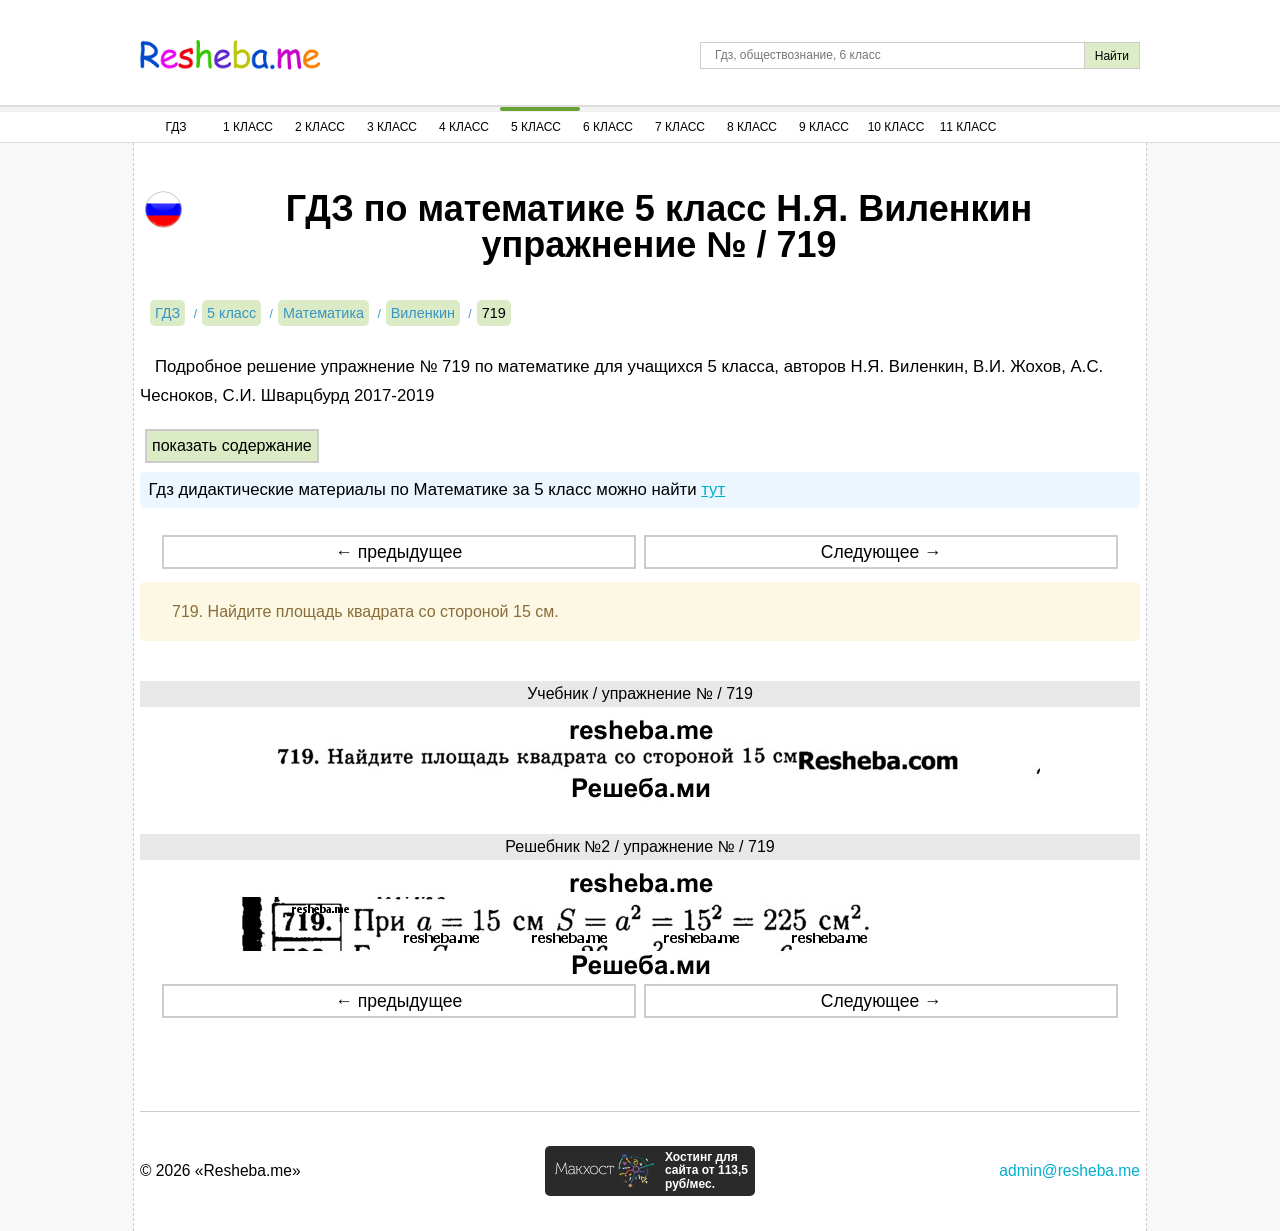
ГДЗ (175, 127)
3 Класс (392, 127)
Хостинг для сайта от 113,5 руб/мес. (706, 1171)
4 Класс (464, 127)
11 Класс (968, 127)
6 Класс (608, 127)
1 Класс (248, 127)
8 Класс (752, 127)
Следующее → (881, 552)
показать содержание (232, 445)
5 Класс (536, 127)
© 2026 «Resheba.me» (220, 1170)
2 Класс (320, 127)
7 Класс (680, 127)
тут (713, 489)
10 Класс (896, 127)
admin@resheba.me (1069, 1170)
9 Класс (824, 127)
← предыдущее (398, 552)
